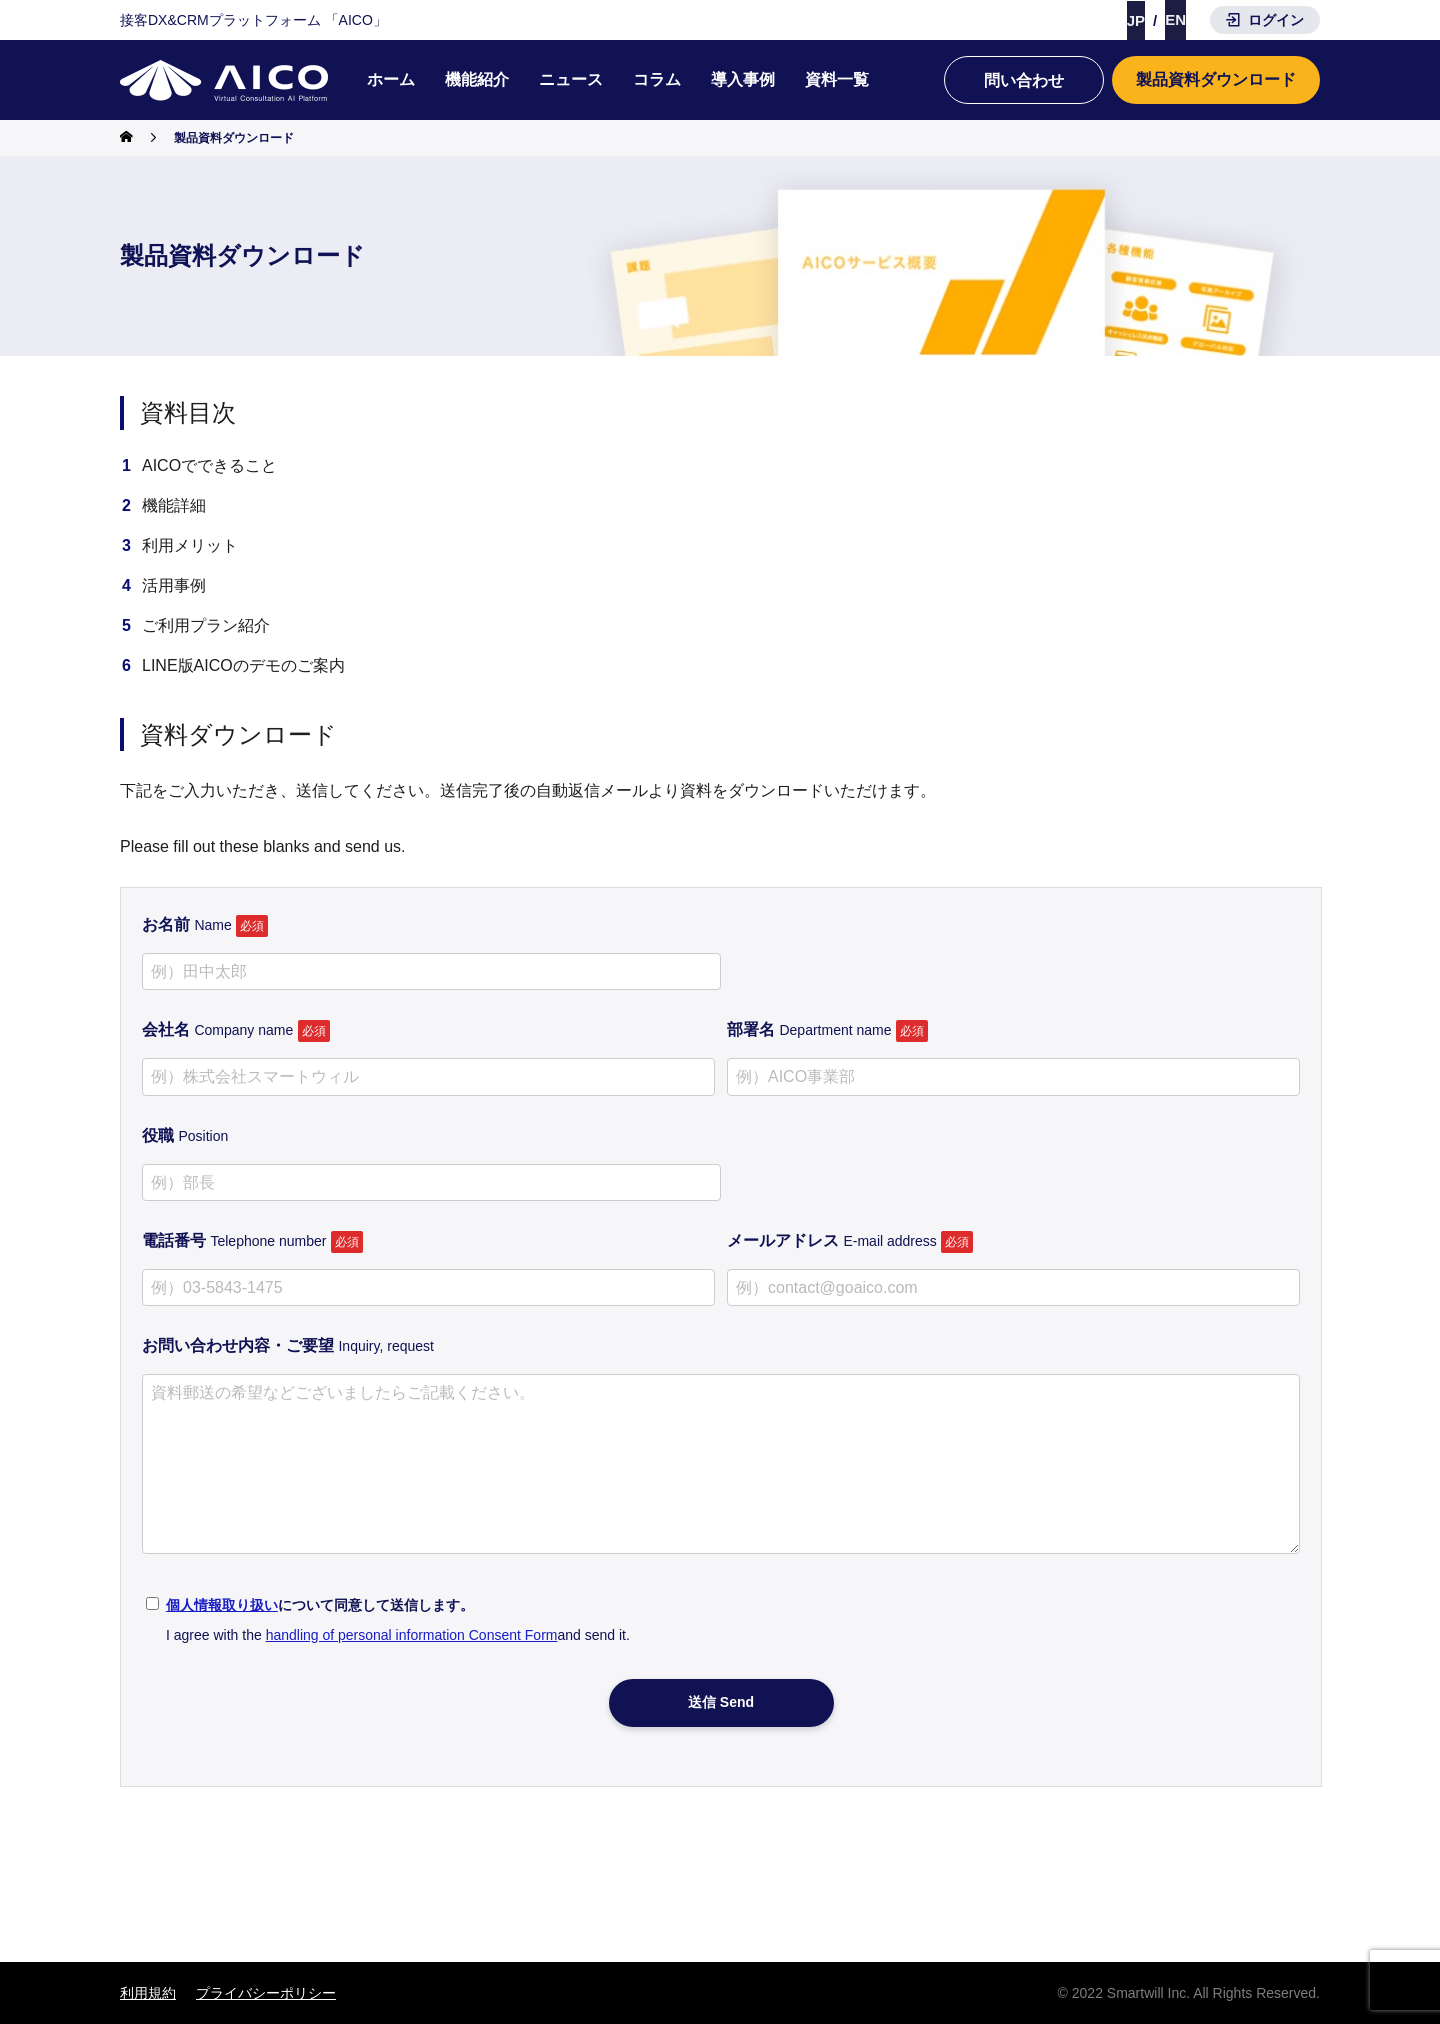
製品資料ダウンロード (1216, 79)
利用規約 (148, 1993)
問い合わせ (1024, 80)
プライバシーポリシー (266, 1993)
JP (1136, 20)
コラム (657, 79)
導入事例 (743, 79)
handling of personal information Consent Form (412, 1635)
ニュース (571, 79)
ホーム (391, 79)
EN (1175, 19)
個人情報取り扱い (222, 1605)
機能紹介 (477, 79)
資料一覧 (837, 79)
